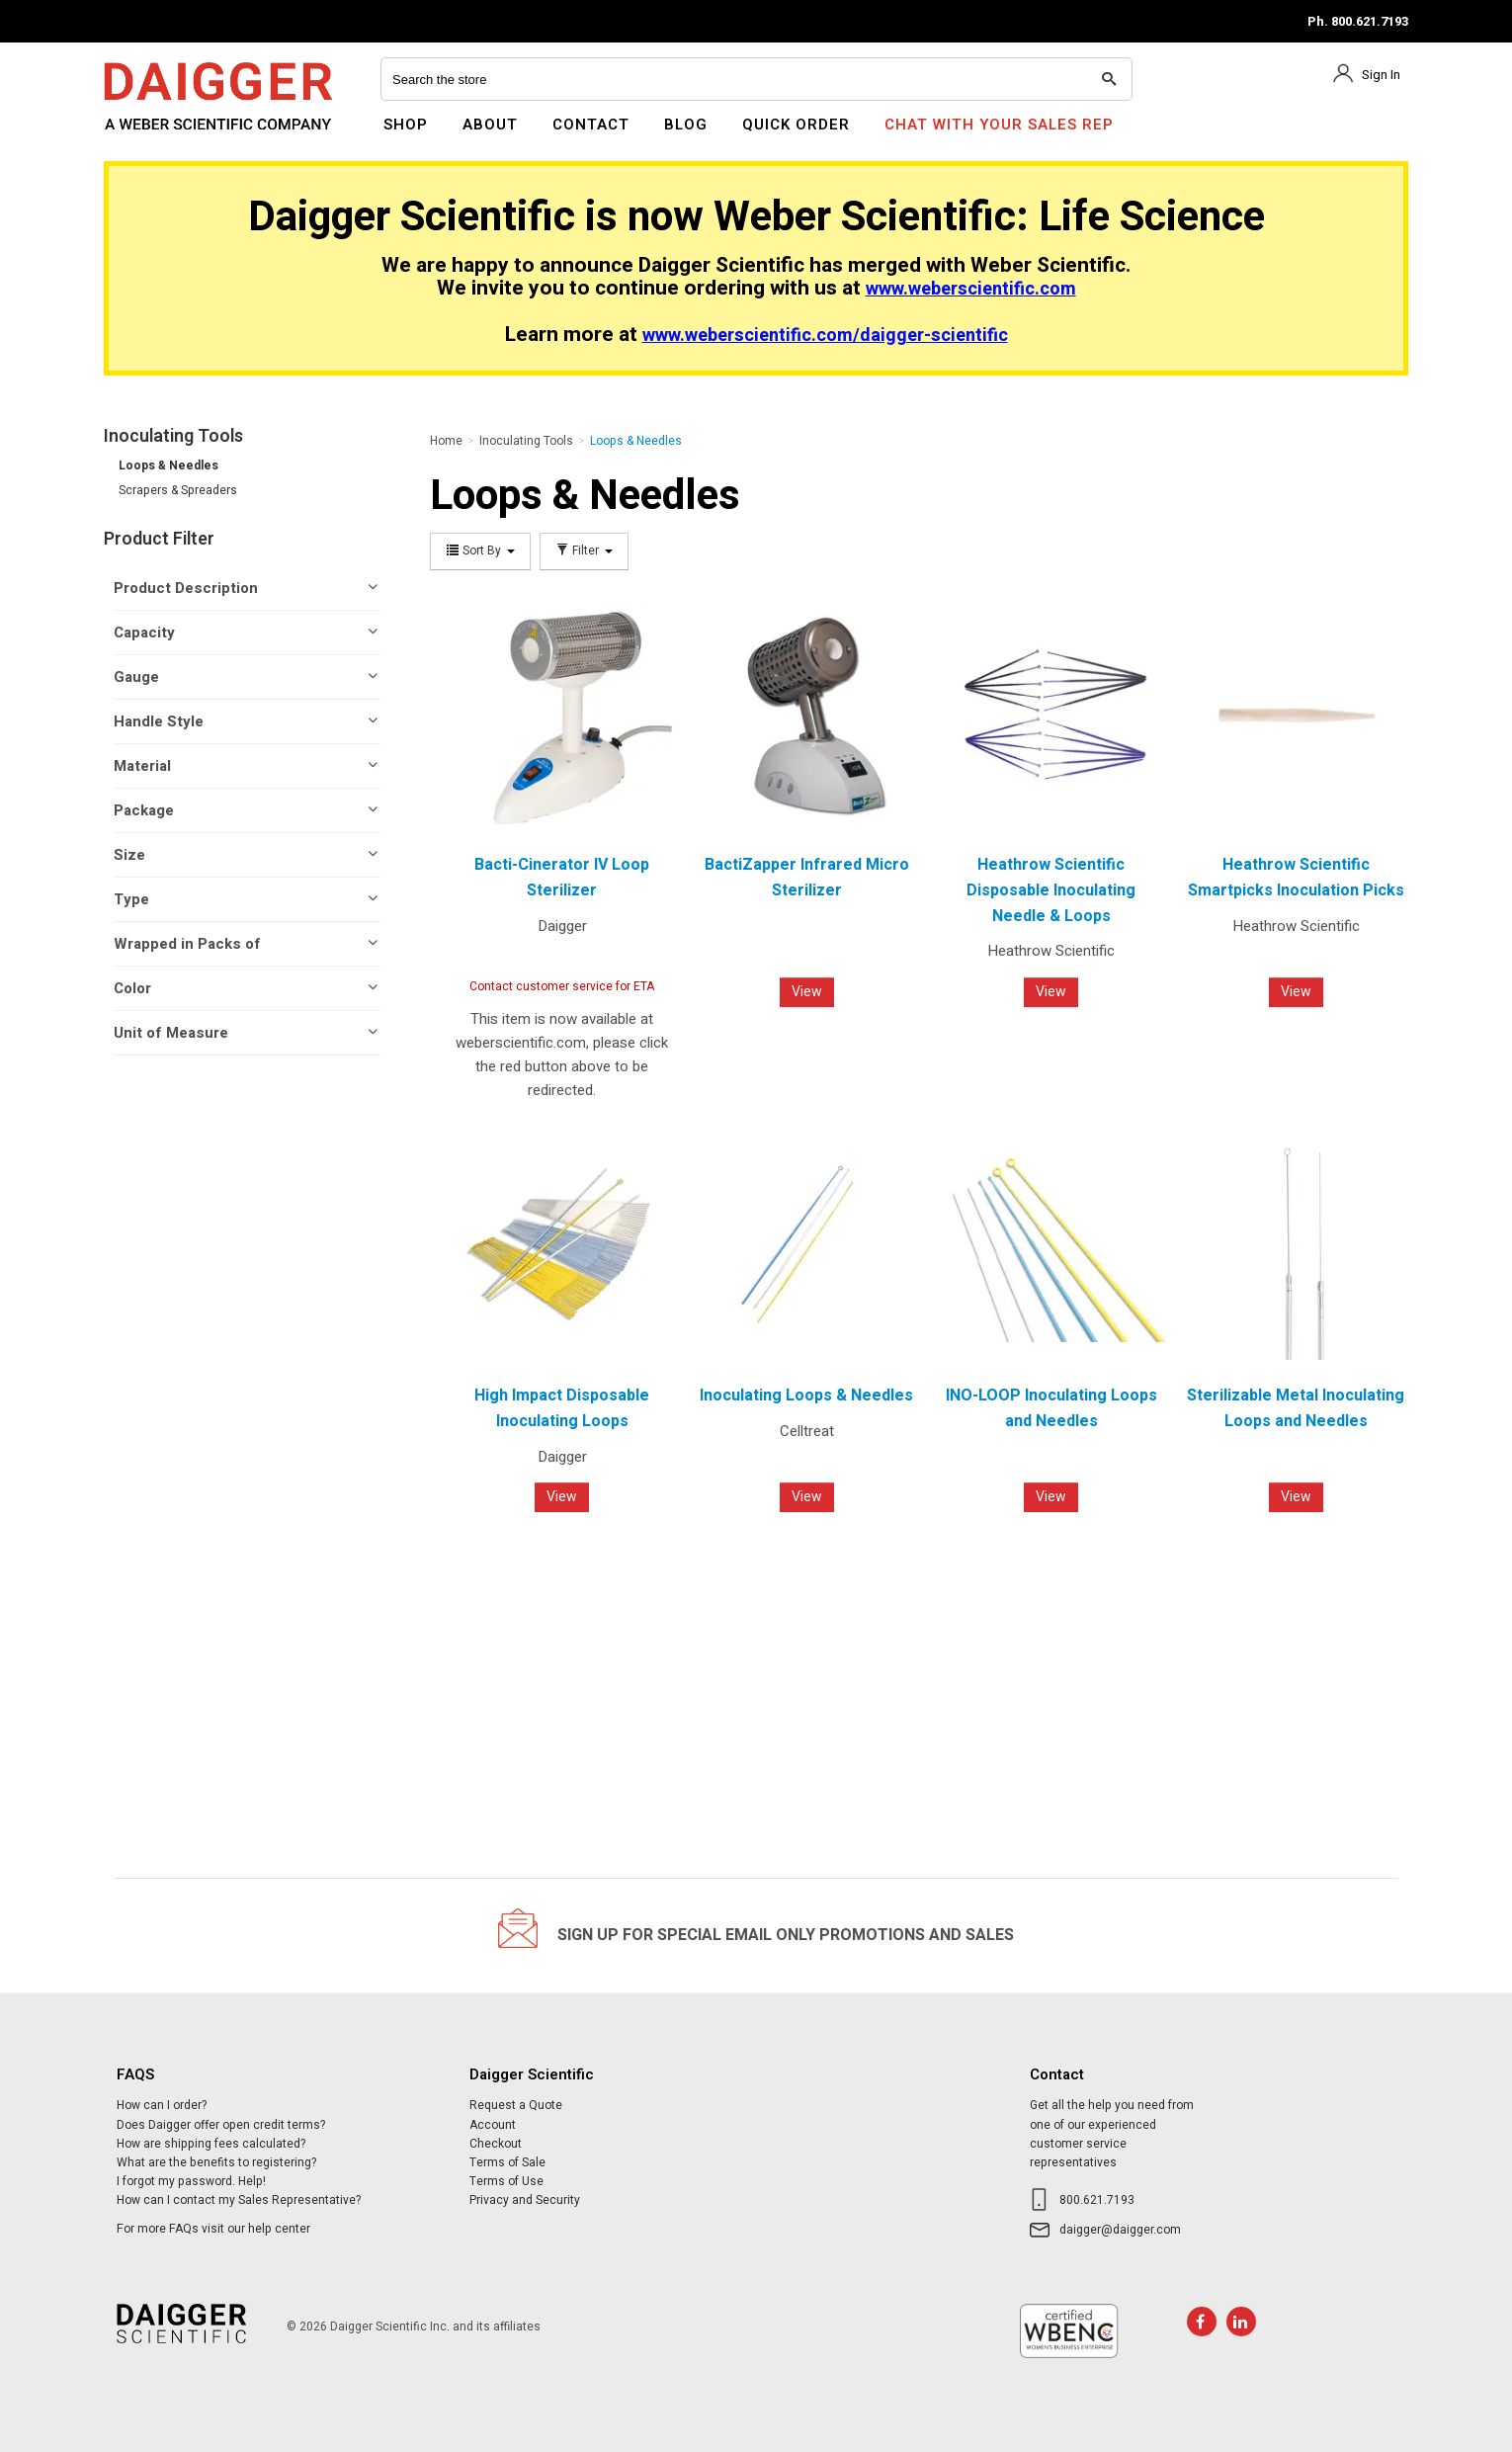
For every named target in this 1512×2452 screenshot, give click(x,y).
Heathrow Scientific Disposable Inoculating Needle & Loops (1050, 890)
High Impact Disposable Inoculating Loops (561, 1408)
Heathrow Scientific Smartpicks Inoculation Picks (1296, 877)
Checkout (495, 2144)
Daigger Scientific (157, 136)
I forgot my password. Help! (191, 2181)
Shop (405, 124)
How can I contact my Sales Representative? (239, 2200)
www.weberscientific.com (971, 289)
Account (492, 2125)
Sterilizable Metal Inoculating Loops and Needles (1295, 1408)
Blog (686, 124)
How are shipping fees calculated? (211, 2144)
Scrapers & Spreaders (178, 490)
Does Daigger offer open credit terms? (221, 2125)
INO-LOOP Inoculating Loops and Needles (1051, 1408)
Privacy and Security (524, 2200)
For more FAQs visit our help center (213, 2229)
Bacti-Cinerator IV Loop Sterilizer (561, 877)
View (807, 991)
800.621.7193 (1096, 2200)
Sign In (1381, 74)
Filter (584, 551)
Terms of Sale (507, 2162)
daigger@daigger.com (1120, 2230)
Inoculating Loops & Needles (806, 1395)
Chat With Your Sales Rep (999, 124)
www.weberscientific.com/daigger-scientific (825, 335)
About (490, 124)
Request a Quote (515, 2105)
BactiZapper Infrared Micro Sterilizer (807, 877)
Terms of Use (506, 2181)
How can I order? (162, 2105)
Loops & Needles (168, 465)
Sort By (480, 551)
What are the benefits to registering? (216, 2162)
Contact (591, 124)
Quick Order (796, 124)
